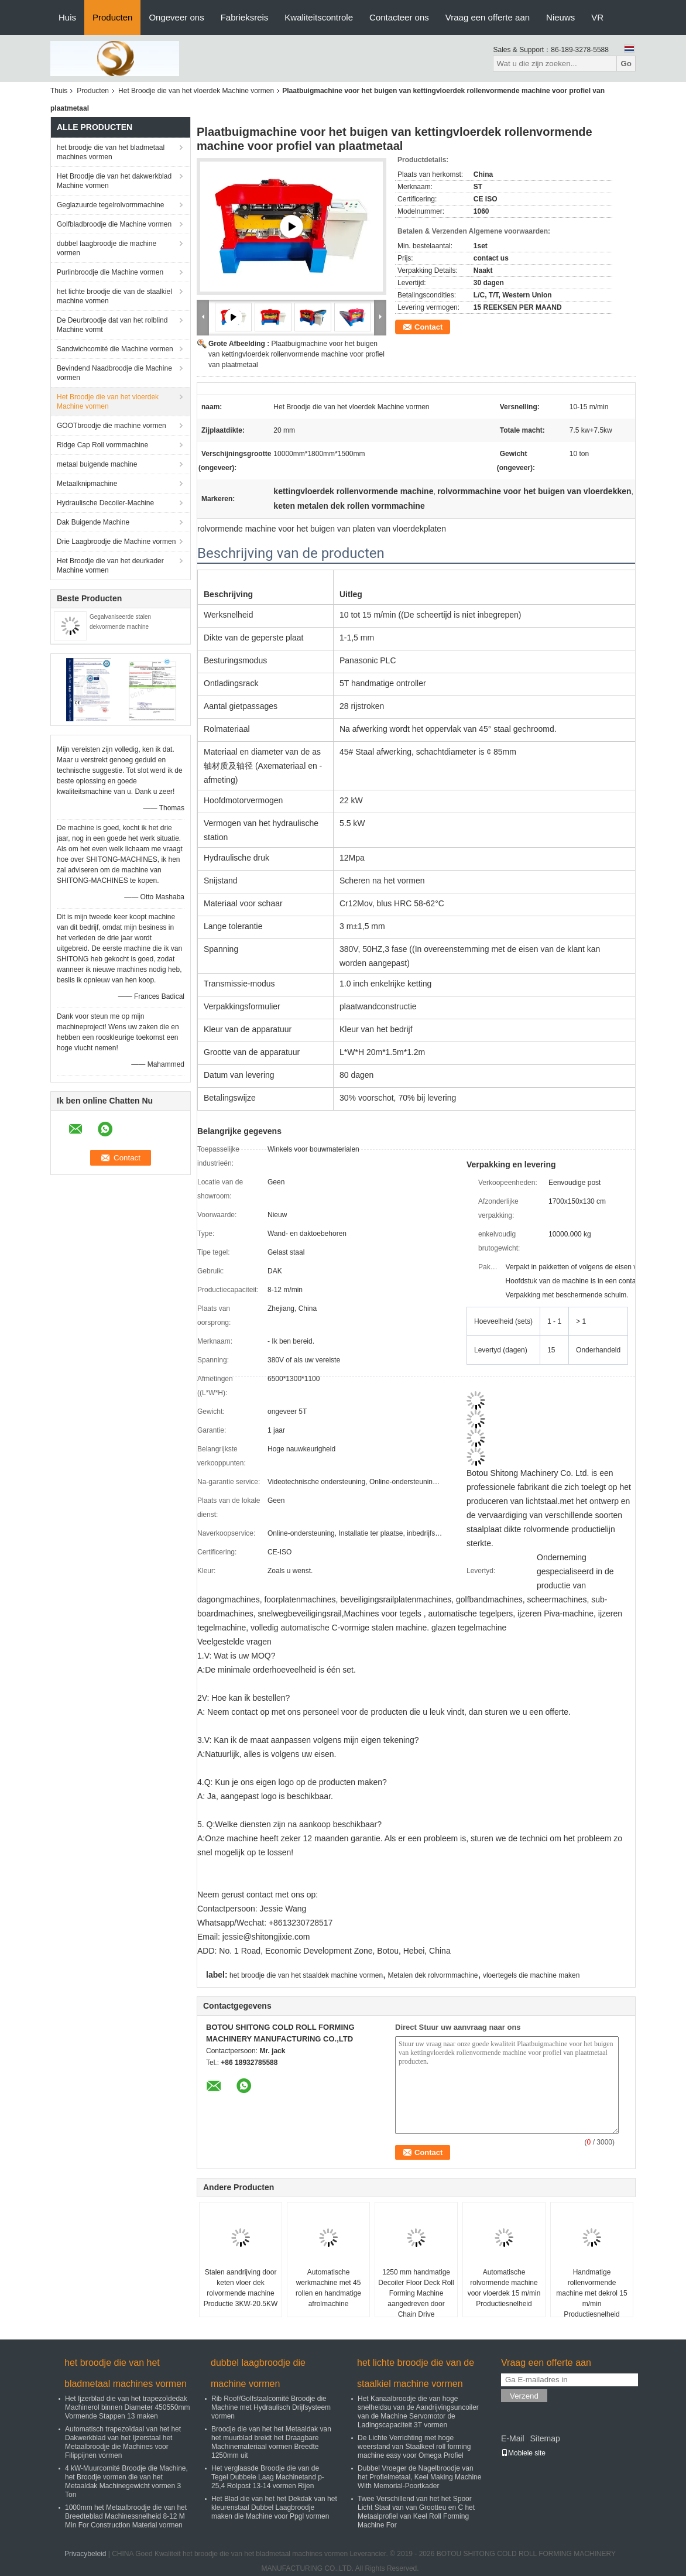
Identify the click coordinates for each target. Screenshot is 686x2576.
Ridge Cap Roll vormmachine (102, 445)
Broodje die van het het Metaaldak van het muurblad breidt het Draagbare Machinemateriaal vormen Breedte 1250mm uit (271, 2442)
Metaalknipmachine (87, 483)
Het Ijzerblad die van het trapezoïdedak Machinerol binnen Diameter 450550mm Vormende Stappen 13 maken (127, 2407)
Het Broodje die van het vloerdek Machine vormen (196, 91)
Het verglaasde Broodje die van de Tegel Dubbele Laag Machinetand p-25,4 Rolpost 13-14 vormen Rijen (267, 2477)
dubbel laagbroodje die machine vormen (106, 248)
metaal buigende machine (97, 464)
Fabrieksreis (245, 17)
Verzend (524, 2396)
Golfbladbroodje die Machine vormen (114, 224)
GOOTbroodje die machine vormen (111, 426)
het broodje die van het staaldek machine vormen (306, 1975)
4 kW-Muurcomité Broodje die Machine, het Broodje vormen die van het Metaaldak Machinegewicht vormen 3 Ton (126, 2481)
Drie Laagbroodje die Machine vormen (116, 541)
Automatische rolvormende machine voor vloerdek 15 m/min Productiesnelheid (504, 2288)
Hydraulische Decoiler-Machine (105, 503)
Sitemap (545, 2438)
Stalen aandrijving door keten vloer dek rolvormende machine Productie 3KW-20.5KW (241, 2288)
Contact (428, 327)
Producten (112, 17)
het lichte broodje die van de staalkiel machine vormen (114, 296)
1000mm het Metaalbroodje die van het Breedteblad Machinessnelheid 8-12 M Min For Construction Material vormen (126, 2516)
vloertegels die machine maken (531, 1975)
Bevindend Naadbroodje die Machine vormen (114, 373)
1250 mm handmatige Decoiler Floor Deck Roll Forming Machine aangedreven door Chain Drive (416, 2293)
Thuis (58, 91)
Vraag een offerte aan (487, 17)
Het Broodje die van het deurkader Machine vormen (110, 565)
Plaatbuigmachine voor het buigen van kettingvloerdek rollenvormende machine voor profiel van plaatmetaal (296, 354)
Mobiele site (523, 2453)
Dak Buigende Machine (93, 522)
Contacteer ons (399, 17)
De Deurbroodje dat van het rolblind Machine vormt (112, 325)
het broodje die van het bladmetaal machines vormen (110, 152)
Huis (67, 17)
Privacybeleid (85, 2554)
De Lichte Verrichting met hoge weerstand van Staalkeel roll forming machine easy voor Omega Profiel (414, 2446)
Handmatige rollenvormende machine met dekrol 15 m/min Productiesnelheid (591, 2293)
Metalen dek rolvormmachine (432, 1975)
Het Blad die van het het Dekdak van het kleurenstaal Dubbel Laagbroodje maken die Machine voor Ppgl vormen (274, 2507)
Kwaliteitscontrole (318, 17)
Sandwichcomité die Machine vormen (115, 349)
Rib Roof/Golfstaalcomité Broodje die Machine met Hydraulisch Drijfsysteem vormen (271, 2407)
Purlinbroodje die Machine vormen (110, 272)
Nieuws (560, 17)
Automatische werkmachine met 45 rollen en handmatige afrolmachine (328, 2288)
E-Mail (512, 2438)
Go (626, 63)
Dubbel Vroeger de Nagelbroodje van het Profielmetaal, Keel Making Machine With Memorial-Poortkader (419, 2477)
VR (597, 17)
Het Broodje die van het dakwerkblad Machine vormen (114, 181)
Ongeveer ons (176, 17)
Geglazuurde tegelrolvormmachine (110, 205)
